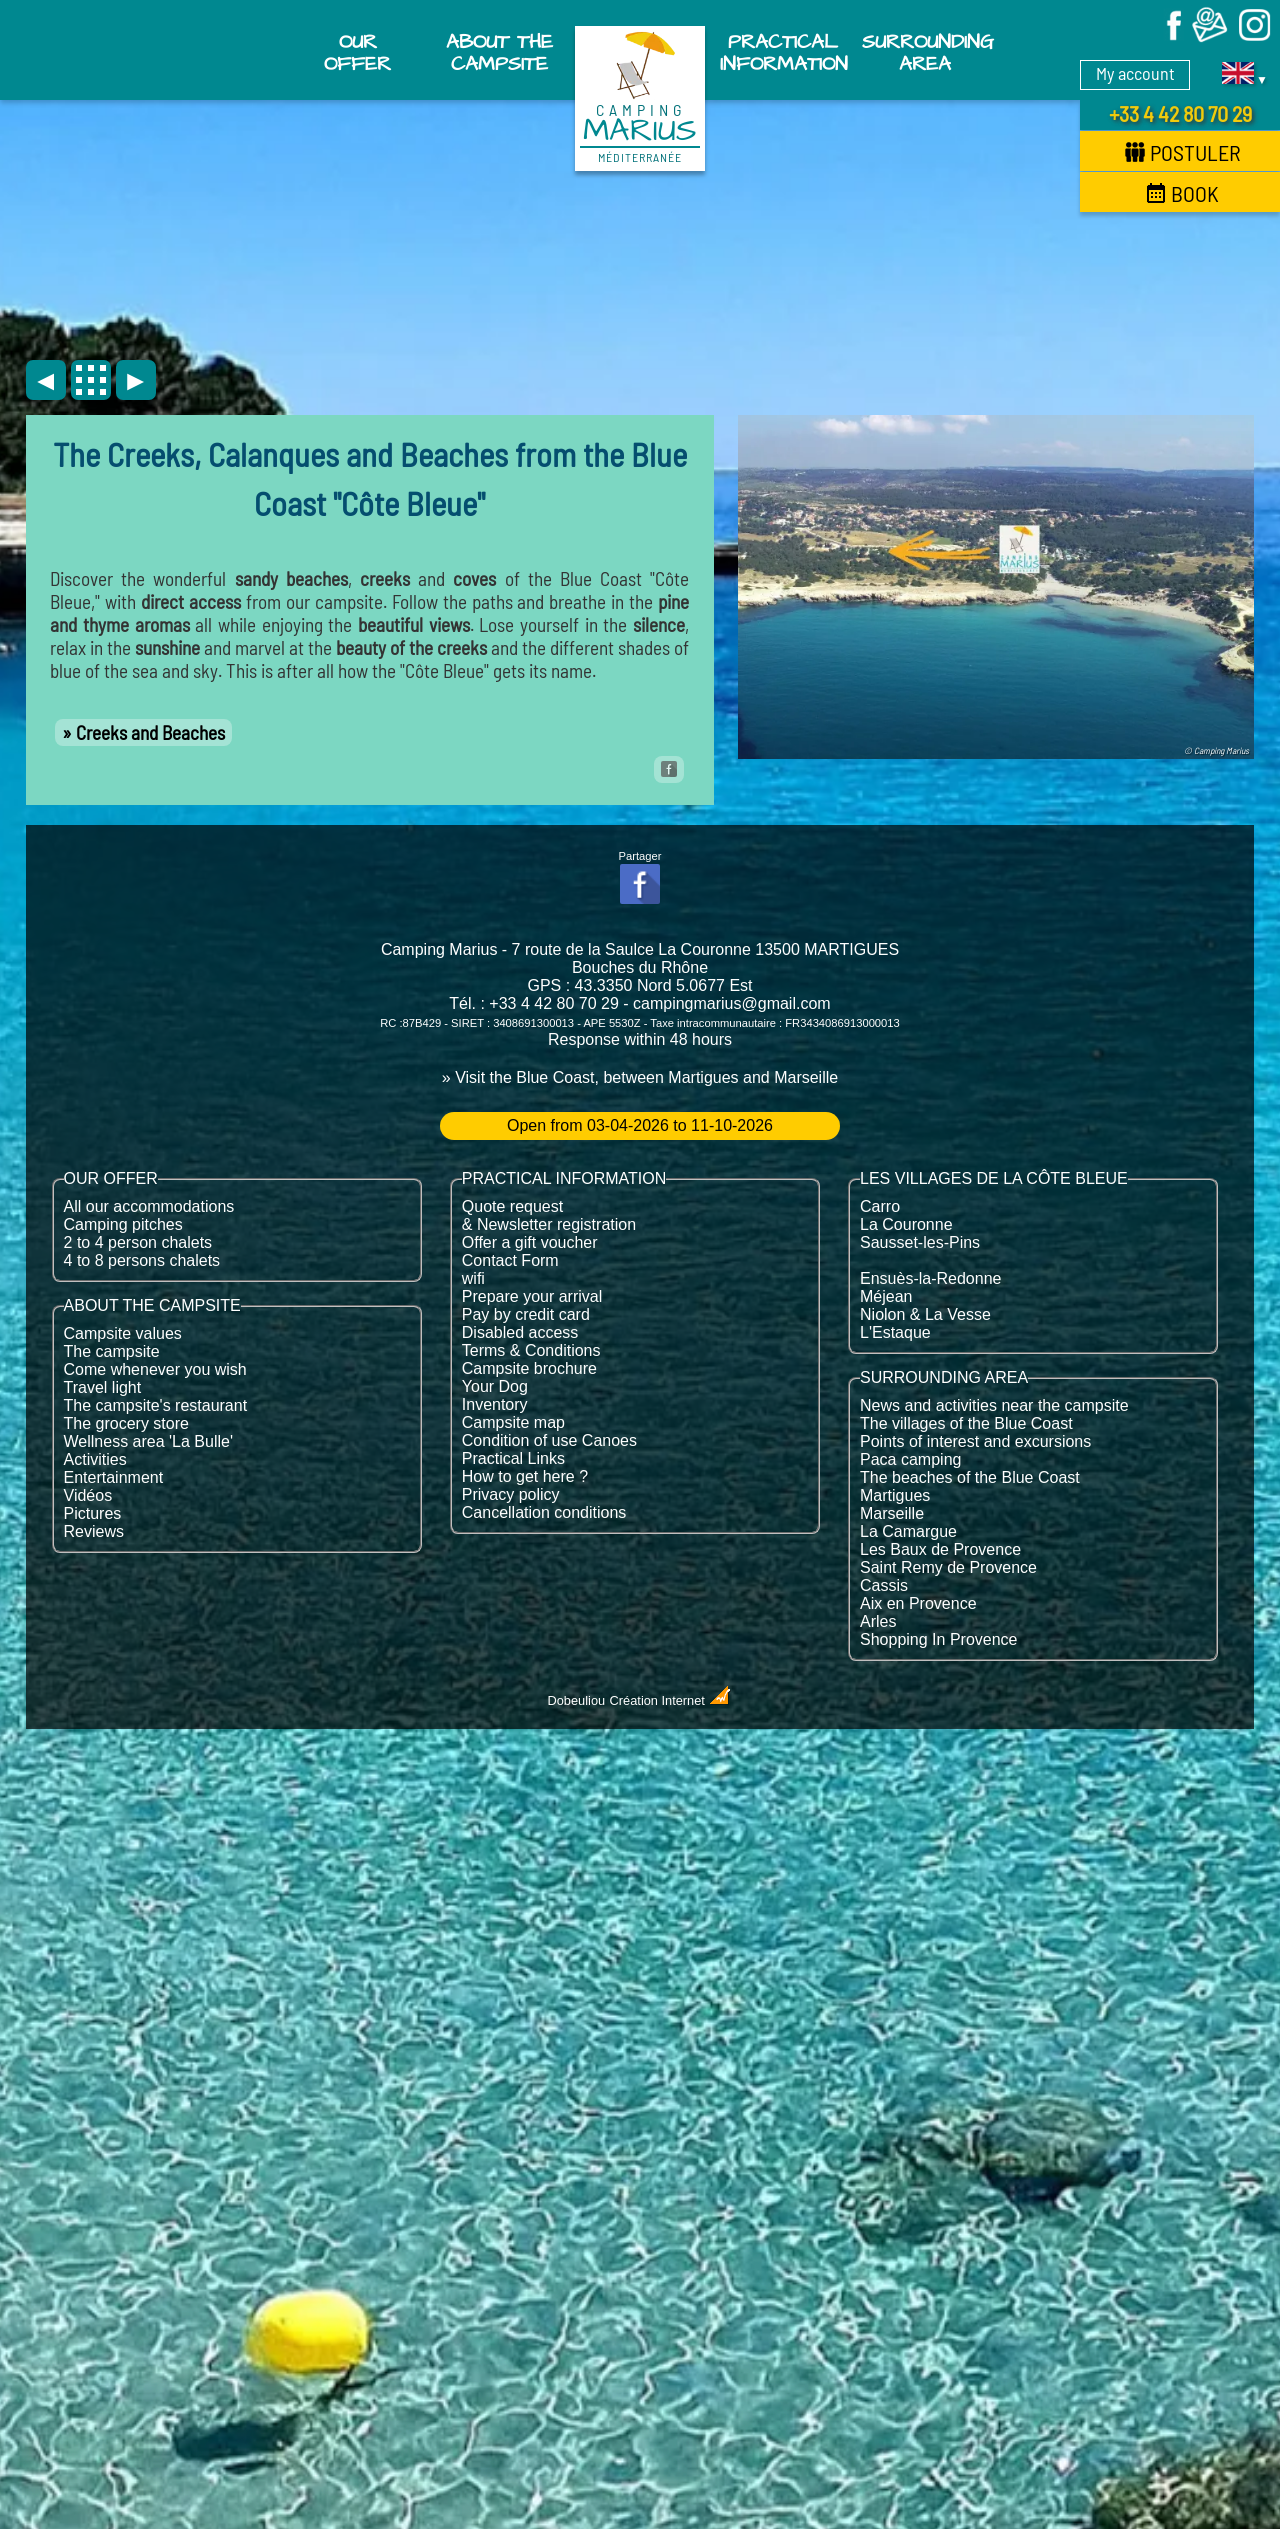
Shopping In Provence (938, 1639)
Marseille (892, 1513)
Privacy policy (511, 1494)
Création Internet (671, 1700)
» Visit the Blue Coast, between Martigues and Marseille (640, 1077)
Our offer (357, 53)
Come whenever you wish (155, 1369)
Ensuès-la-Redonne (930, 1278)
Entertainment (114, 1477)
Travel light (103, 1387)
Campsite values (123, 1333)
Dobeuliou (577, 1700)
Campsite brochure (529, 1368)
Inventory (495, 1404)
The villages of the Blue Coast (966, 1423)
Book (1182, 193)
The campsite (112, 1351)
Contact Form (510, 1260)
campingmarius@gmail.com (732, 1003)
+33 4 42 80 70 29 (1180, 113)
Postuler (1183, 152)
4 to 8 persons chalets (142, 1260)
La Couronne (906, 1224)
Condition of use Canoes (549, 1440)
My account (1135, 73)
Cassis (884, 1585)
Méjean (886, 1296)
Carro (880, 1206)
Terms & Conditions (531, 1350)
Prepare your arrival (532, 1296)
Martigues (895, 1495)
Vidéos (88, 1495)
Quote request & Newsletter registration (549, 1215)
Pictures (93, 1513)
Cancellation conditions (544, 1512)
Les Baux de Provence (940, 1549)
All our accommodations (149, 1206)
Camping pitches (123, 1224)
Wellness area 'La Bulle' (148, 1441)
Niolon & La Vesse (925, 1314)
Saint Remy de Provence (948, 1567)
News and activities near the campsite (994, 1405)
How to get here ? (525, 1476)
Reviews (94, 1531)
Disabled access (520, 1332)
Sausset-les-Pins (920, 1242)
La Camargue (908, 1531)
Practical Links (513, 1458)
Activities (95, 1459)
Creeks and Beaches (150, 732)
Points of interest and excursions (975, 1441)
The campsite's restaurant (156, 1405)
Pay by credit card (526, 1314)
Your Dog (495, 1386)
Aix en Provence (918, 1603)
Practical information (784, 53)
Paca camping (910, 1459)
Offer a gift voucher (530, 1242)
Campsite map (513, 1422)
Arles (878, 1621)
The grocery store (126, 1423)
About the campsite (499, 53)
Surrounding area (927, 53)
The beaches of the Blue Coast (970, 1477)
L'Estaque (895, 1332)
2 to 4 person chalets (138, 1242)
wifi (473, 1278)
